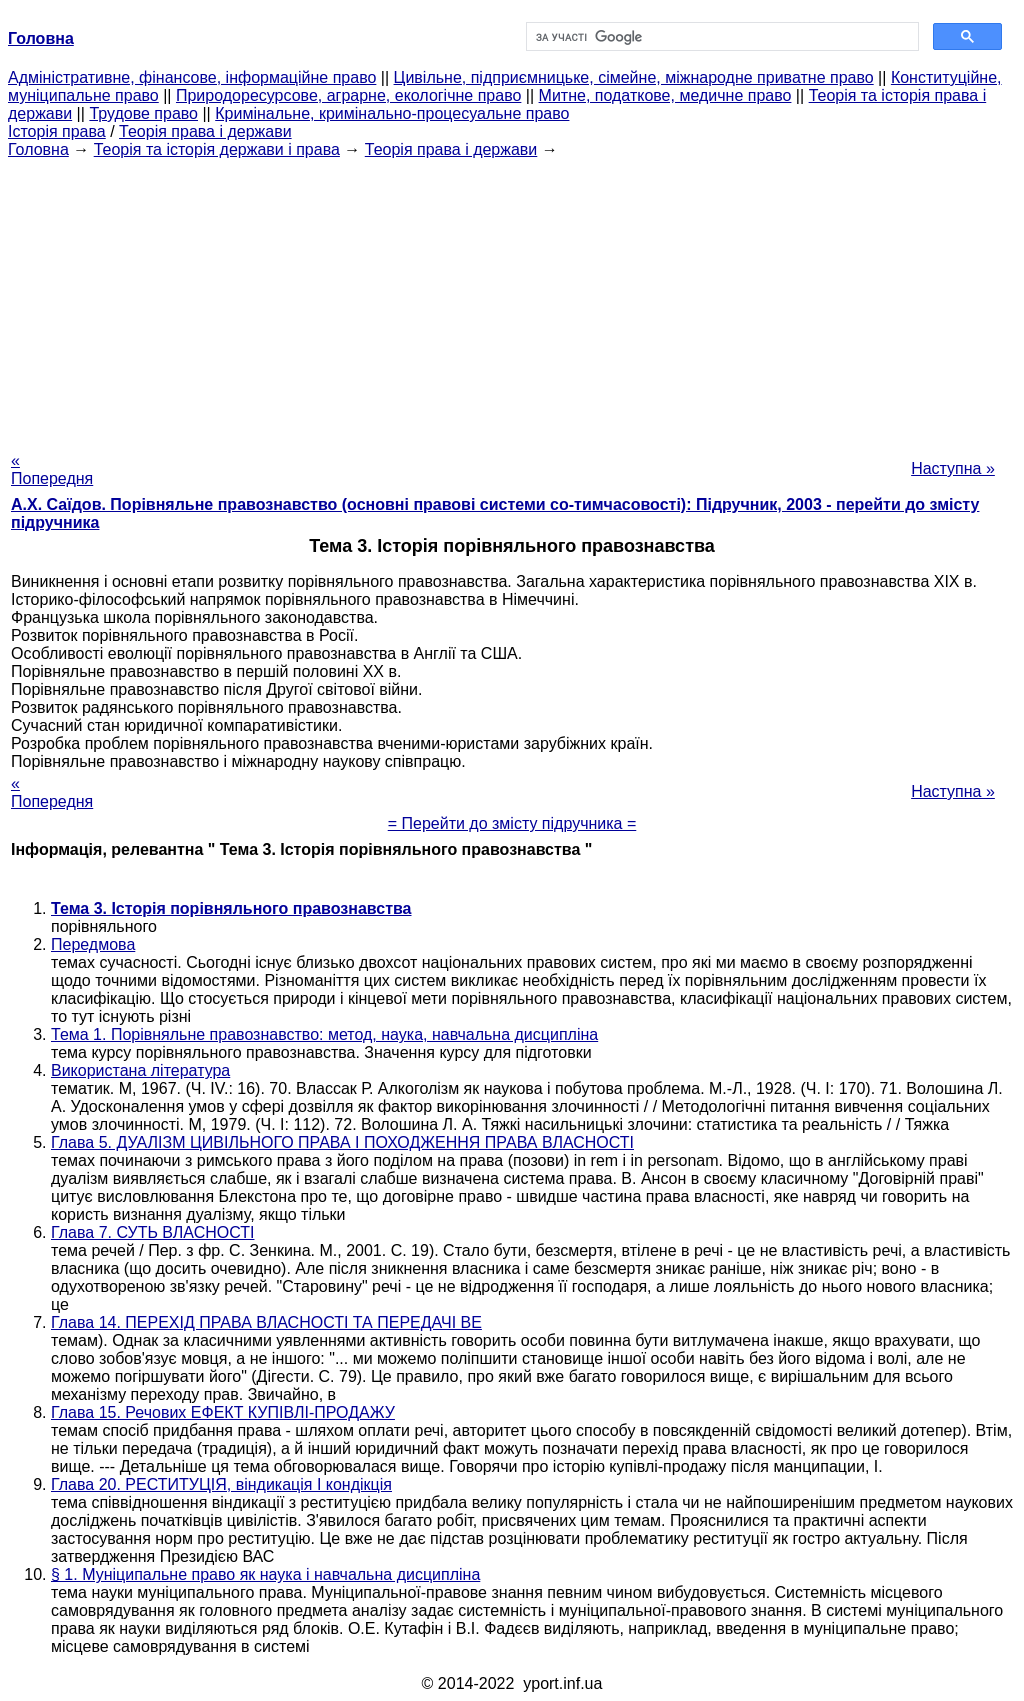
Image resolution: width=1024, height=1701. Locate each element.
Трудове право (143, 113)
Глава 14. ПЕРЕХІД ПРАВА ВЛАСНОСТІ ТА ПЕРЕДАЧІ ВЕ (266, 1322)
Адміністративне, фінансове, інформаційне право (192, 77)
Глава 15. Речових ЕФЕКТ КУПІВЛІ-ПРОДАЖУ (223, 1412)
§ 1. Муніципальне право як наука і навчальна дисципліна (265, 1574)
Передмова (93, 944)
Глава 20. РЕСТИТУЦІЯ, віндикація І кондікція (221, 1484)
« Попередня (52, 469)
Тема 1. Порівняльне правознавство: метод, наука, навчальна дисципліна (324, 1034)
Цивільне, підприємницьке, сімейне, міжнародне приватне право (634, 77)
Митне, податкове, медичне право (665, 95)
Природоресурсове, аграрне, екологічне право (348, 95)
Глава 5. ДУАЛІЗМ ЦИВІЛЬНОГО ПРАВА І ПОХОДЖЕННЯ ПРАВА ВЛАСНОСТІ (342, 1142)
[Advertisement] (512, 299)
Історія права (57, 131)
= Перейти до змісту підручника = (512, 823)
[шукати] (720, 37)
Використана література (140, 1070)
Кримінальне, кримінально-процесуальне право (392, 113)
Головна (38, 149)
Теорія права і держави (205, 131)
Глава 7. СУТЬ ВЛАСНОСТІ (152, 1232)
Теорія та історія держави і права (217, 149)
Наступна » (953, 468)
